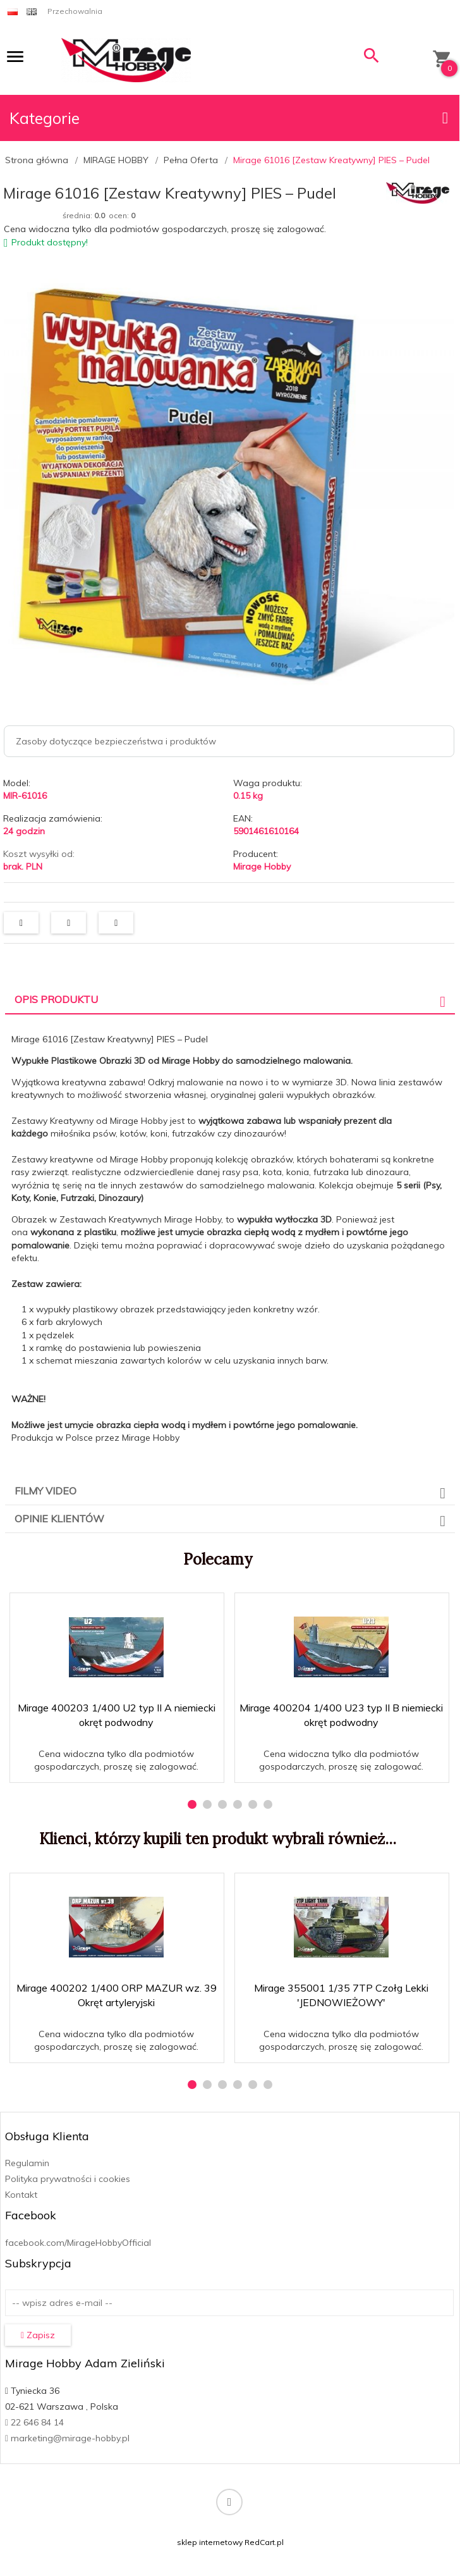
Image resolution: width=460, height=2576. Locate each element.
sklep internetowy (210, 2542)
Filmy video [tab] (45, 1490)
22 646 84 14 (34, 2422)
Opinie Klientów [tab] (59, 1518)
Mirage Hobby (262, 866)
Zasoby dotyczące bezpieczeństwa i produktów (116, 741)
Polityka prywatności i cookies (67, 2179)
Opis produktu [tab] (56, 999)
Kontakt (21, 2194)
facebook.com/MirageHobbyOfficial (78, 2242)
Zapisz (38, 2335)
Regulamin (27, 2163)
